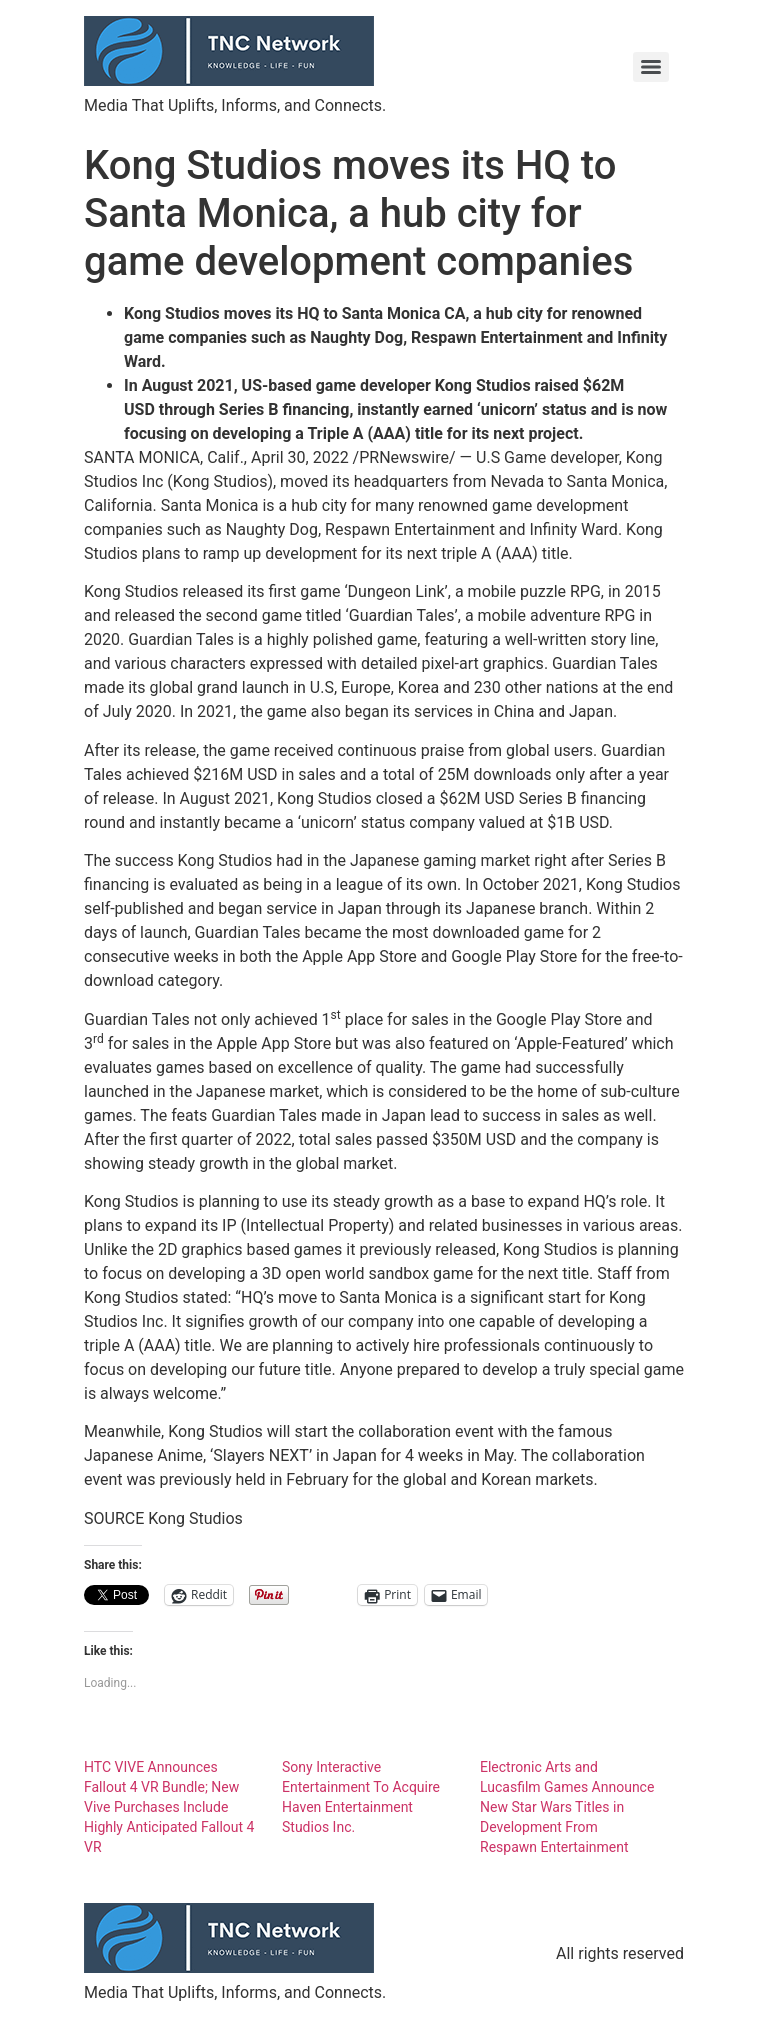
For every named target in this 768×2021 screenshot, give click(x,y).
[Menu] (651, 67)
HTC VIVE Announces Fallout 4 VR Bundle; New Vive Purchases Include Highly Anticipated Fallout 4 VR (169, 1807)
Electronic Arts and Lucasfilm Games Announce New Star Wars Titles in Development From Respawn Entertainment (567, 1807)
